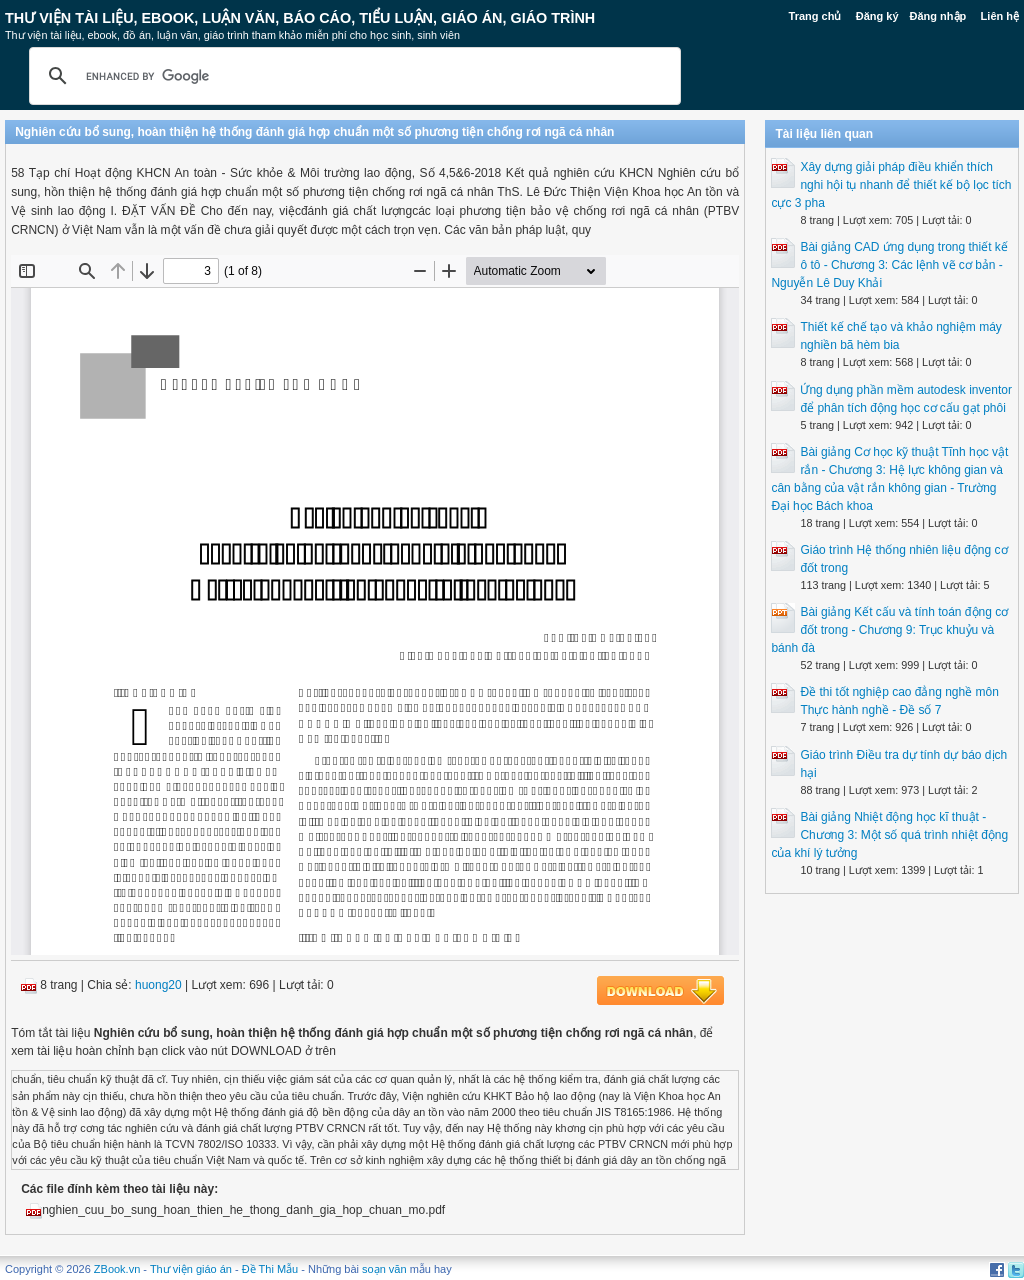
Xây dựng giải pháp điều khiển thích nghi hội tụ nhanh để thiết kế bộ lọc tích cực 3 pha (891, 185)
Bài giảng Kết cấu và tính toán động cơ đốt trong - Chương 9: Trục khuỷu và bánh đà (889, 630)
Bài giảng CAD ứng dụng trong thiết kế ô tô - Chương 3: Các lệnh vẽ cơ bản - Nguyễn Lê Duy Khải (889, 265)
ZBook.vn (117, 1269)
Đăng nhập (938, 16)
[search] (352, 76)
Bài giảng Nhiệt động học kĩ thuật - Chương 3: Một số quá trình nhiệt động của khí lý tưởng (889, 835)
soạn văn (384, 1269)
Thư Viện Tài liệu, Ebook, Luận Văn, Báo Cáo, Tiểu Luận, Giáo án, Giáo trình (300, 18)
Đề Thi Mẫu (270, 1269)
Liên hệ (1000, 16)
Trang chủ (815, 16)
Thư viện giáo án (191, 1269)
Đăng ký (877, 16)
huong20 (158, 985)
